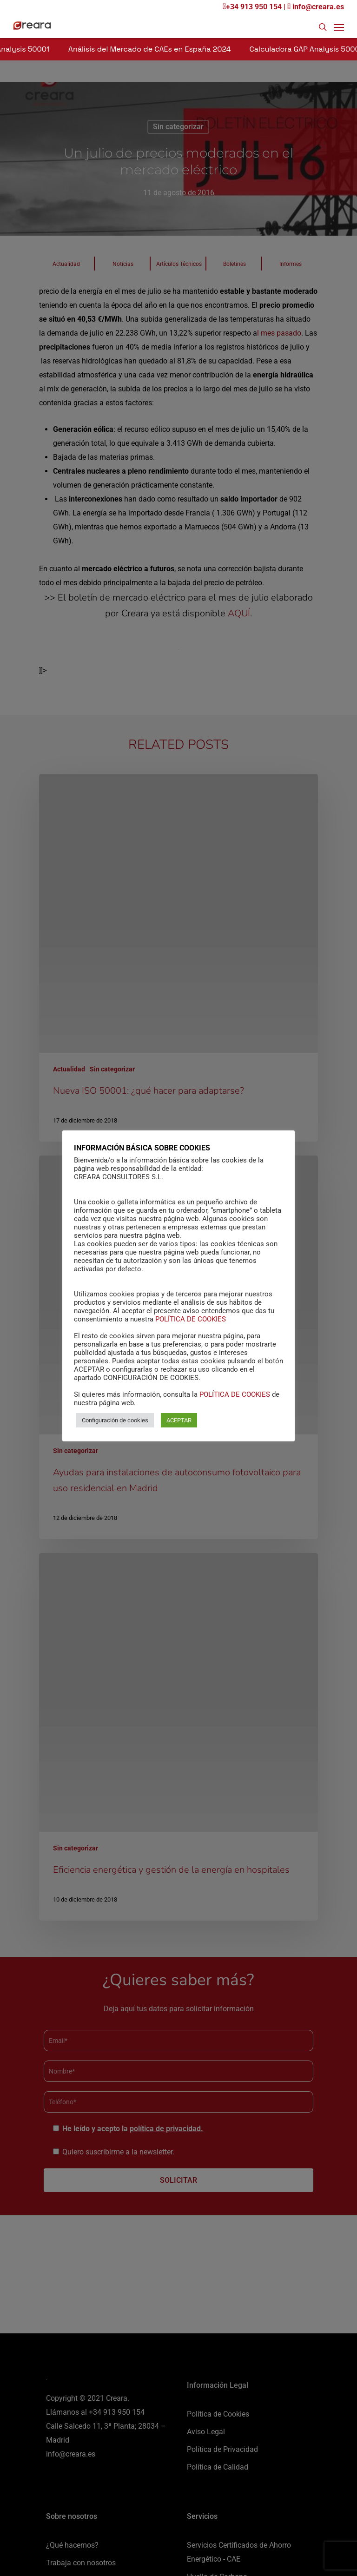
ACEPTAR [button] (179, 1420)
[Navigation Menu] (339, 27)
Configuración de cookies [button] (115, 1420)
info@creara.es (315, 6)
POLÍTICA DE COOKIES (190, 1319)
